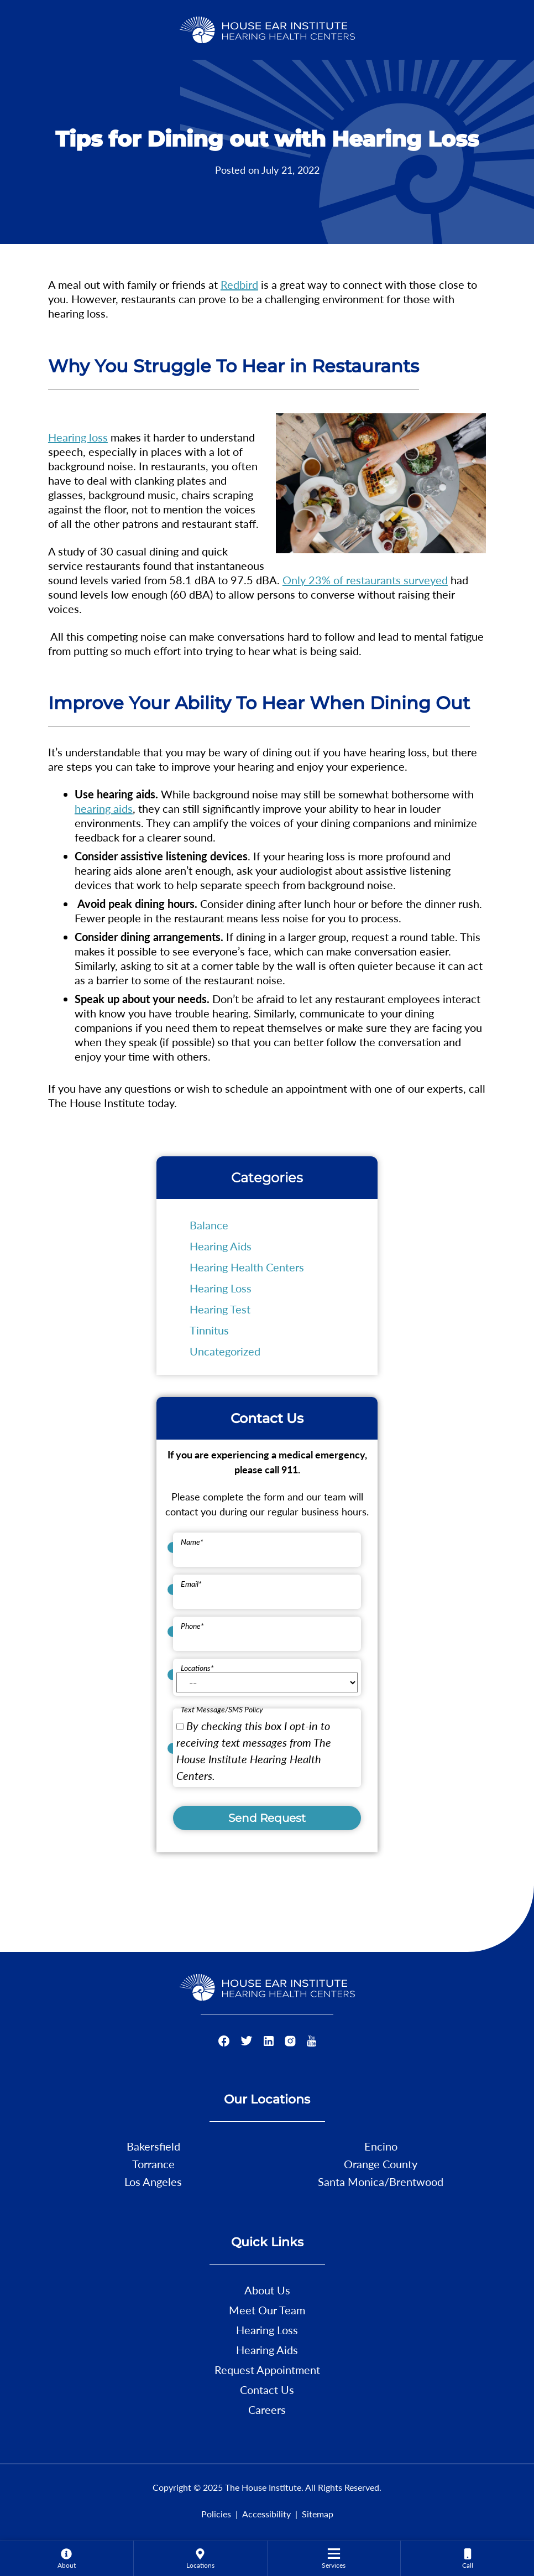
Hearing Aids (221, 1246)
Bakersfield (153, 2146)
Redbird (239, 284)
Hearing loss (78, 437)
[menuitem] (66, 2558)
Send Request (267, 1818)
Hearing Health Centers (247, 1267)
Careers (267, 2409)
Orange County (380, 2163)
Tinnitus (209, 1330)
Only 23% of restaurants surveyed (365, 579)
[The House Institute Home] (267, 28)
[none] (66, 2558)
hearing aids (104, 808)
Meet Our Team (267, 2310)
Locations (197, 1668)
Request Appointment (267, 2369)
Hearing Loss (221, 1288)
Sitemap (317, 2514)
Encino (380, 2146)
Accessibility (266, 2514)
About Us (267, 2290)
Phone (192, 1625)
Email (191, 1583)
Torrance (153, 2163)
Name (192, 1541)
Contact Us (267, 2389)
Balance (209, 1225)
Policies (216, 2514)
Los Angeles (153, 2181)
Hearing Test (220, 1309)
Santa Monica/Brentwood (380, 2181)
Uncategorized (225, 1351)
